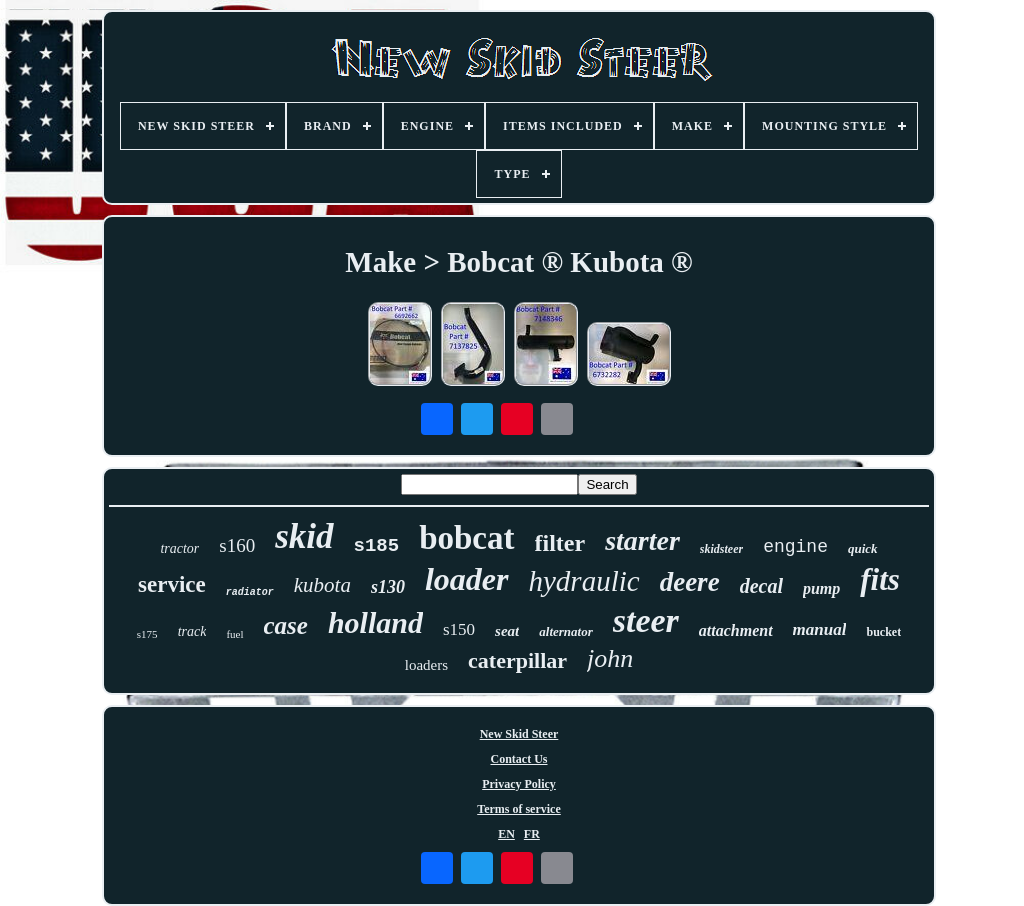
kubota (322, 585)
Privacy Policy (519, 784)
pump (821, 588)
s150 (459, 629)
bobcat (466, 538)
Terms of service (519, 809)
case (286, 625)
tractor (179, 548)
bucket (883, 632)
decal (761, 586)
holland (375, 622)
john (610, 658)
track (192, 631)
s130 (388, 587)
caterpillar (517, 660)
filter (560, 543)
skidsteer (721, 549)
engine (795, 547)
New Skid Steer (519, 734)
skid (304, 536)
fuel (234, 634)
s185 (377, 546)
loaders (426, 665)
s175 (147, 634)
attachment (736, 630)
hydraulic (584, 581)
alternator (565, 631)
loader (467, 579)
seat (507, 631)
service (172, 584)
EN (506, 834)
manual (820, 629)
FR (532, 834)
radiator (250, 592)
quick (863, 548)
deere (690, 582)
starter (642, 540)
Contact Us (519, 759)
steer (646, 620)
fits (880, 579)
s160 (237, 545)
